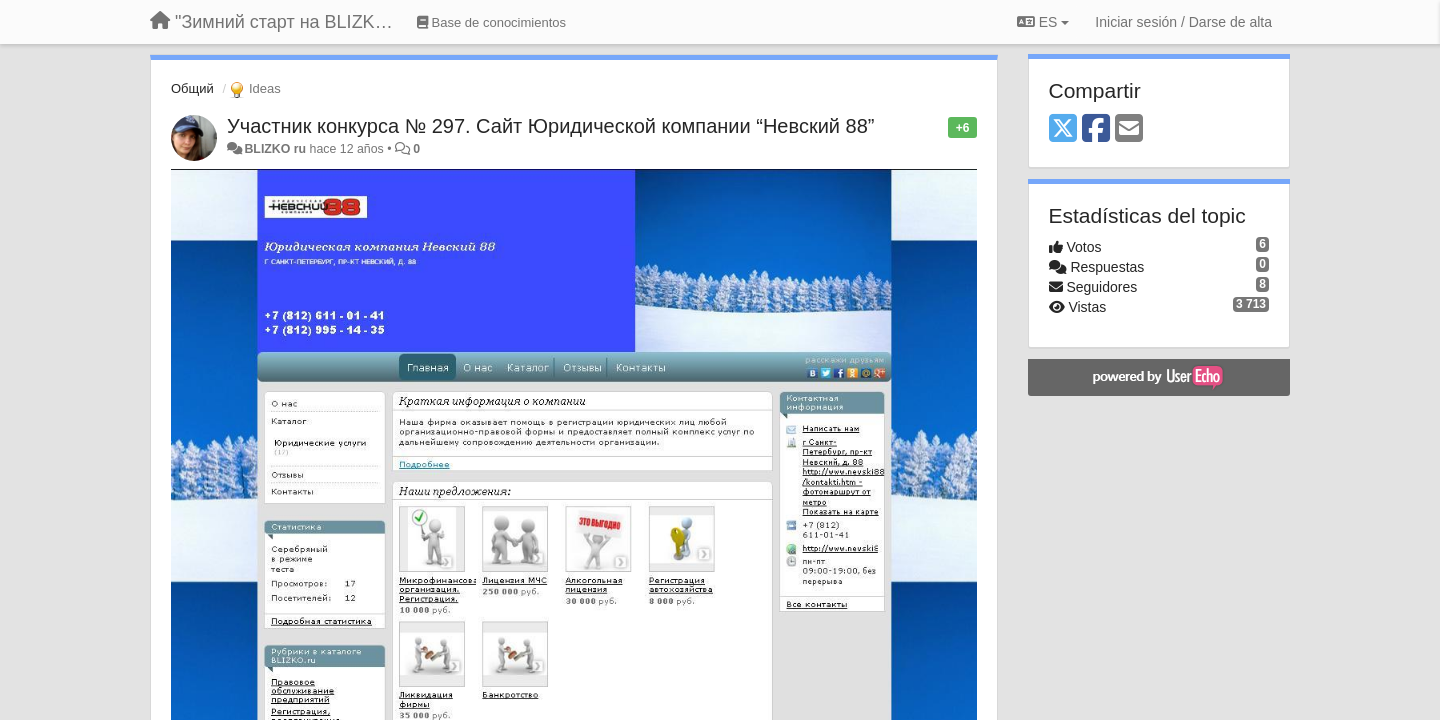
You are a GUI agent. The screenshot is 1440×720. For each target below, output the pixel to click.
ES (1043, 22)
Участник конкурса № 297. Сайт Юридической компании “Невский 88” (550, 126)
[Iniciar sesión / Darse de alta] (1183, 22)
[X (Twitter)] (1063, 129)
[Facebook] (1096, 129)
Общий (192, 88)
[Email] (1129, 129)
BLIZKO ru (276, 149)
